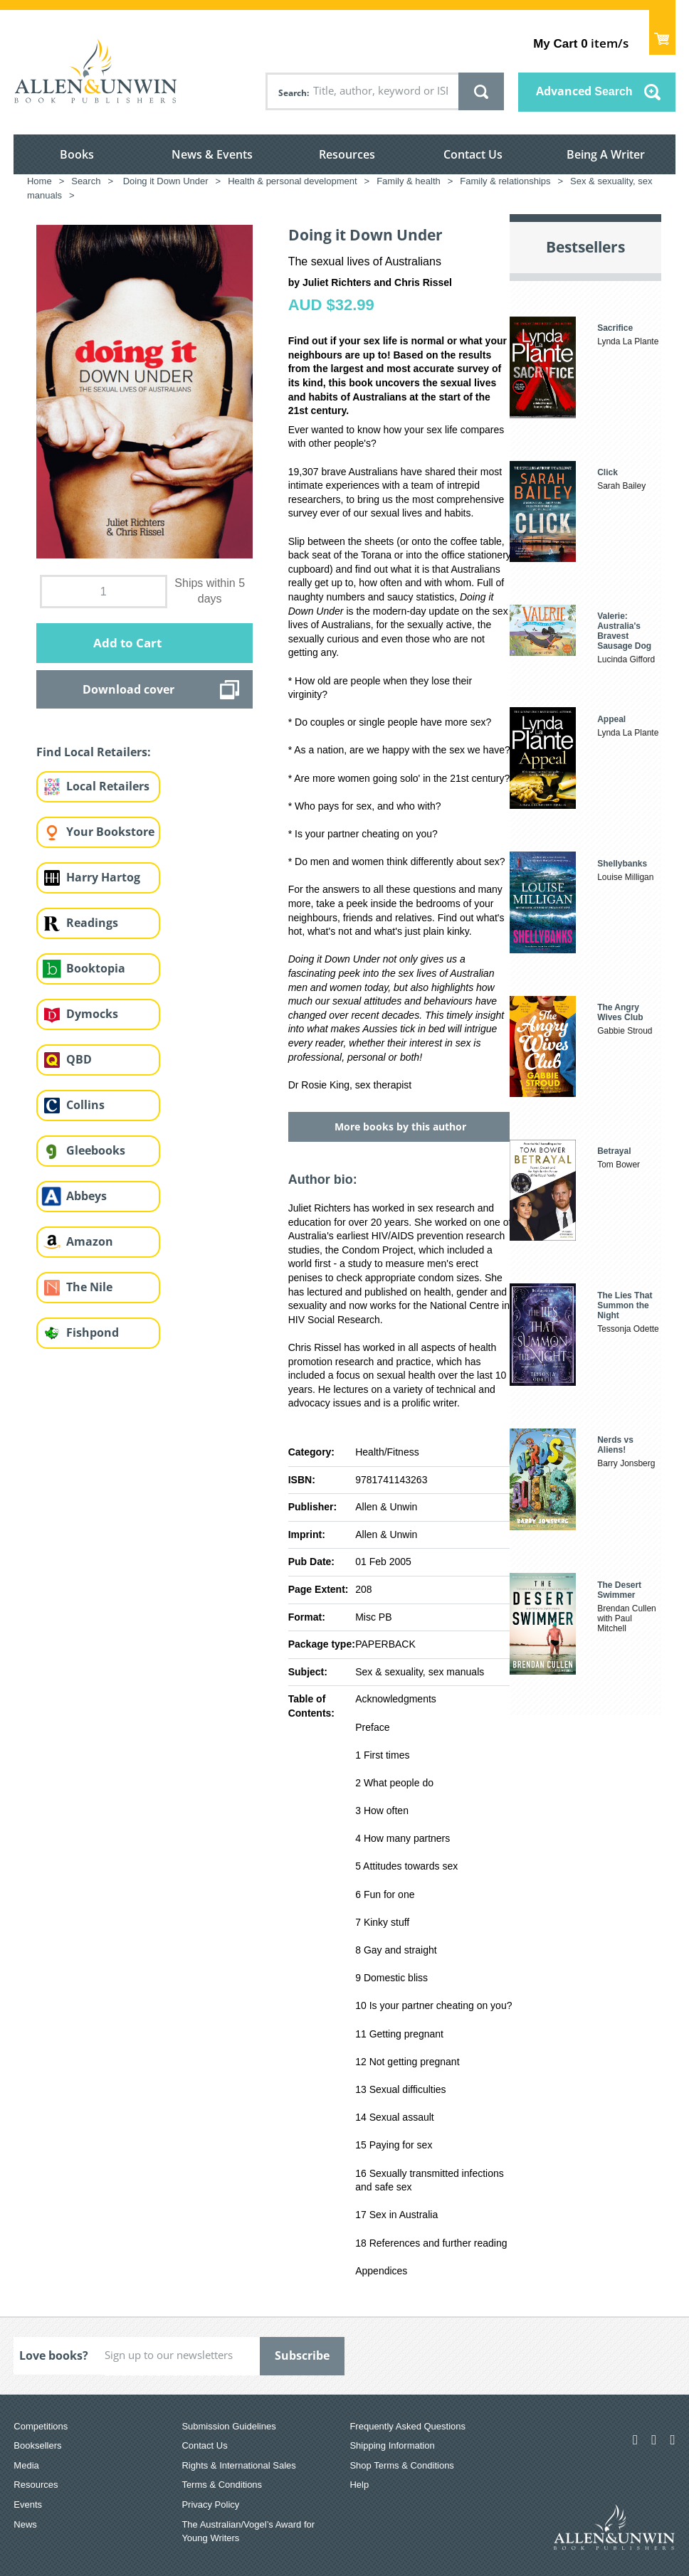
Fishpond (92, 1332)
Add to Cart (127, 643)
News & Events (212, 154)
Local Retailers (107, 786)
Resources (347, 154)
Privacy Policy (210, 2504)
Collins (85, 1105)
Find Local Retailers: (93, 752)
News (25, 2524)
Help (359, 2484)
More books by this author (400, 1126)
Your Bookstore (110, 831)
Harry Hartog (103, 877)
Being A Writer (606, 154)
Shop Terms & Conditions (401, 2465)
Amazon (89, 1241)
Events (28, 2504)
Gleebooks (95, 1150)
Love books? (53, 2355)
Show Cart (662, 32)
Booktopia (95, 968)
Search (292, 93)
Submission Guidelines (228, 2426)
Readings (92, 923)
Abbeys (86, 1196)
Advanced (584, 91)
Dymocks (92, 1014)
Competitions (41, 2426)
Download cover (128, 689)
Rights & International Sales (238, 2465)
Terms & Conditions (222, 2484)
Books (77, 154)
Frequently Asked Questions (407, 2426)
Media (26, 2465)
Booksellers (37, 2445)
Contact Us (473, 154)
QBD (79, 1059)
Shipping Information (391, 2445)
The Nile (89, 1287)
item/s (580, 43)
